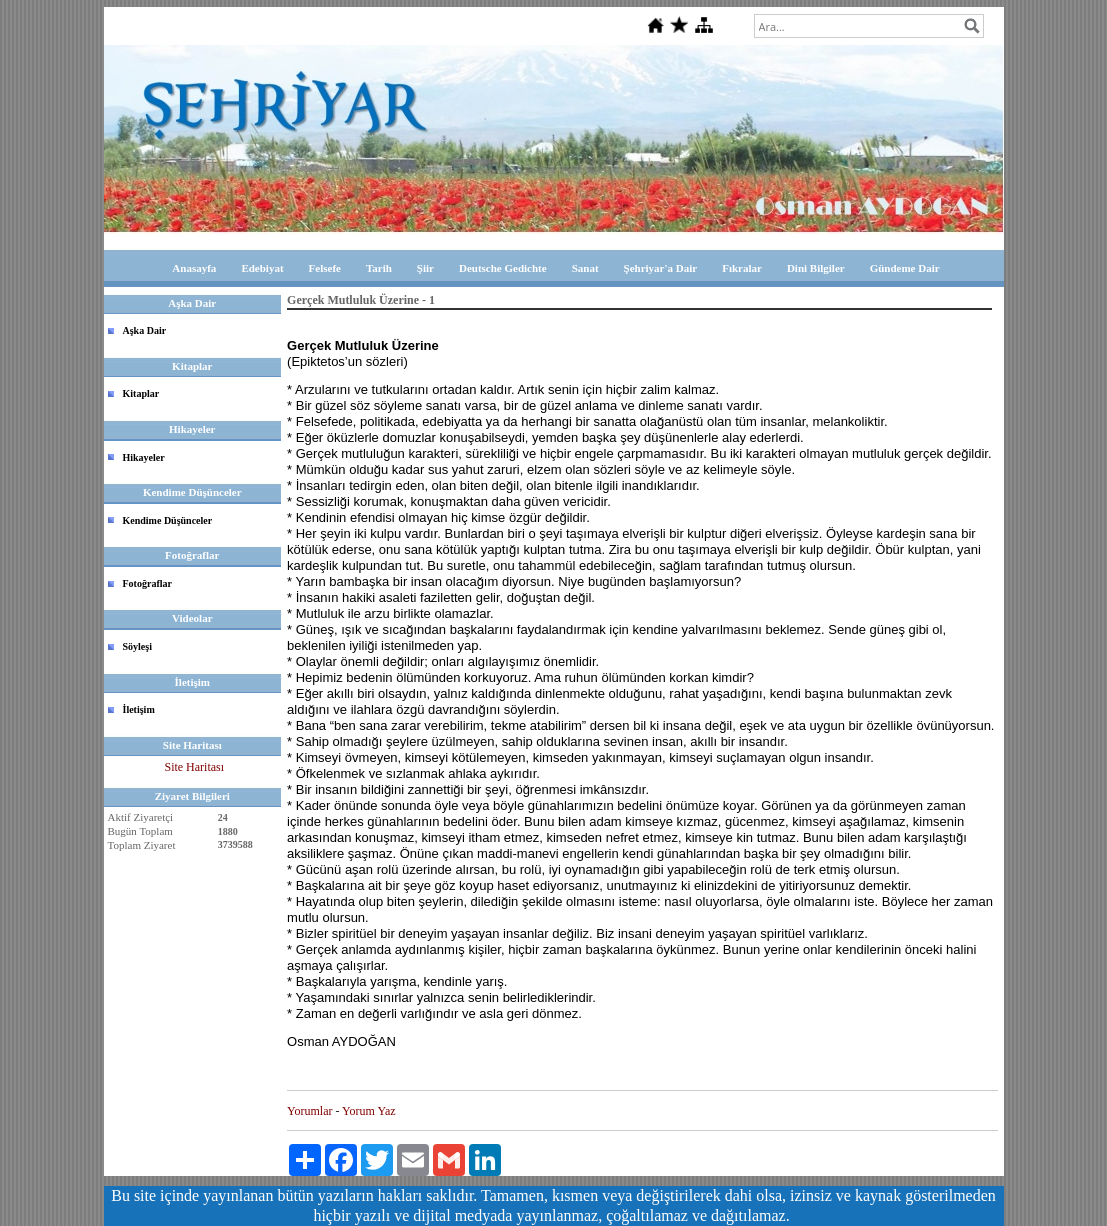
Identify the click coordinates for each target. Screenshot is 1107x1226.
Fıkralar (742, 268)
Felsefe (325, 268)
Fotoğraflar (147, 583)
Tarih (379, 268)
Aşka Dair (145, 330)
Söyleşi (137, 646)
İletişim (139, 709)
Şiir (425, 268)
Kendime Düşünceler (168, 520)
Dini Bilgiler (816, 268)
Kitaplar (141, 393)
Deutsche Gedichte (503, 268)
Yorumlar (309, 1111)
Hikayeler (144, 457)
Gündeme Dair (905, 268)
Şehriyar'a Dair (661, 268)
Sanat (585, 268)
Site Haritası (194, 767)
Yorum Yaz (368, 1111)
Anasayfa (194, 268)
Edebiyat (262, 268)
